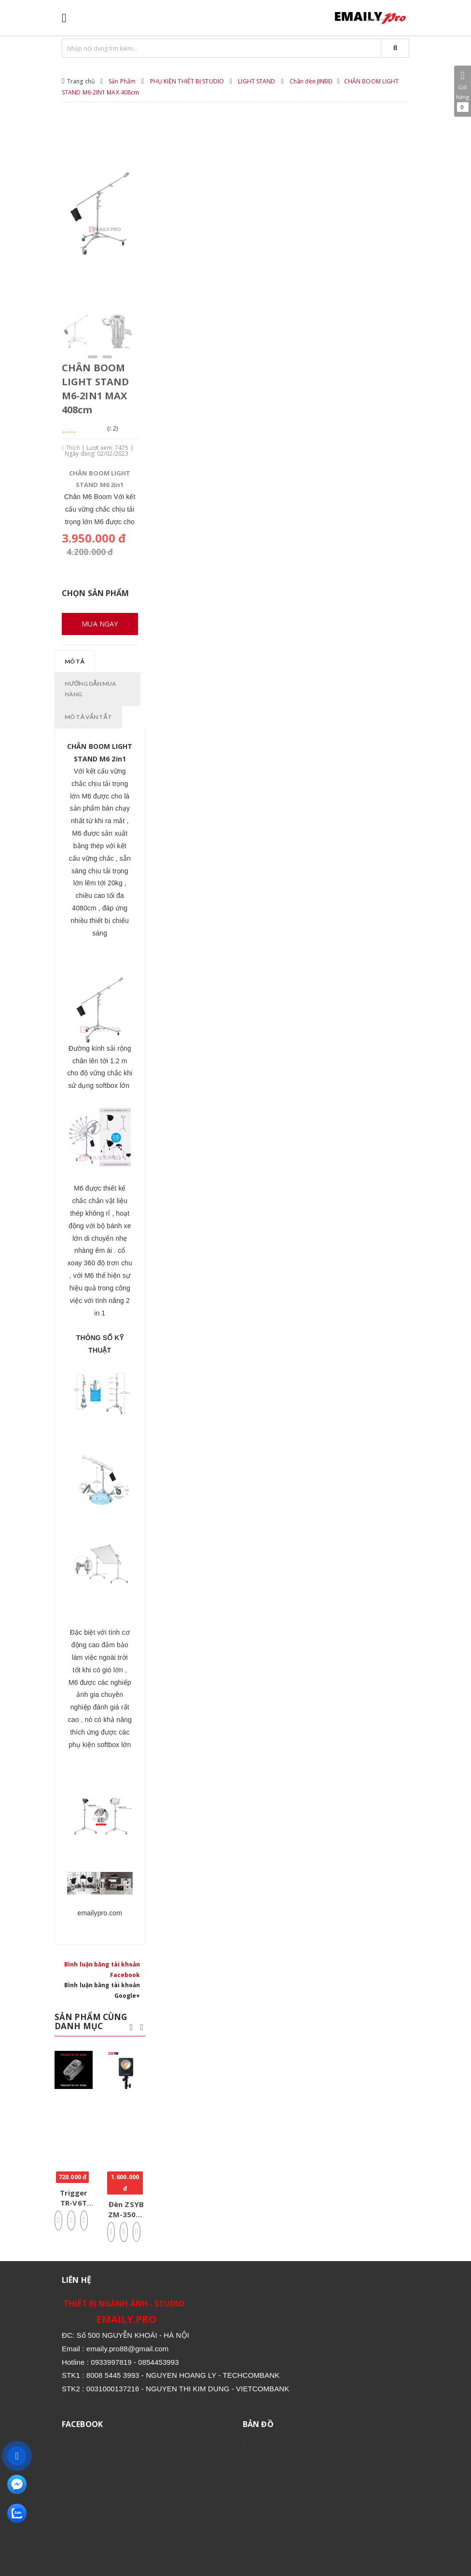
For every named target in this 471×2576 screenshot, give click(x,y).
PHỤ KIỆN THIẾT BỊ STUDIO (187, 81)
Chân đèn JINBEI (311, 81)
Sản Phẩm (122, 81)
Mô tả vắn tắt (88, 716)
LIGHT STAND (256, 81)
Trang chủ (81, 81)
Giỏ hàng (462, 91)
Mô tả (74, 661)
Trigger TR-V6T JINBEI (74, 2203)
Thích (71, 448)
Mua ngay (100, 623)
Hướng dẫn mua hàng (91, 689)
